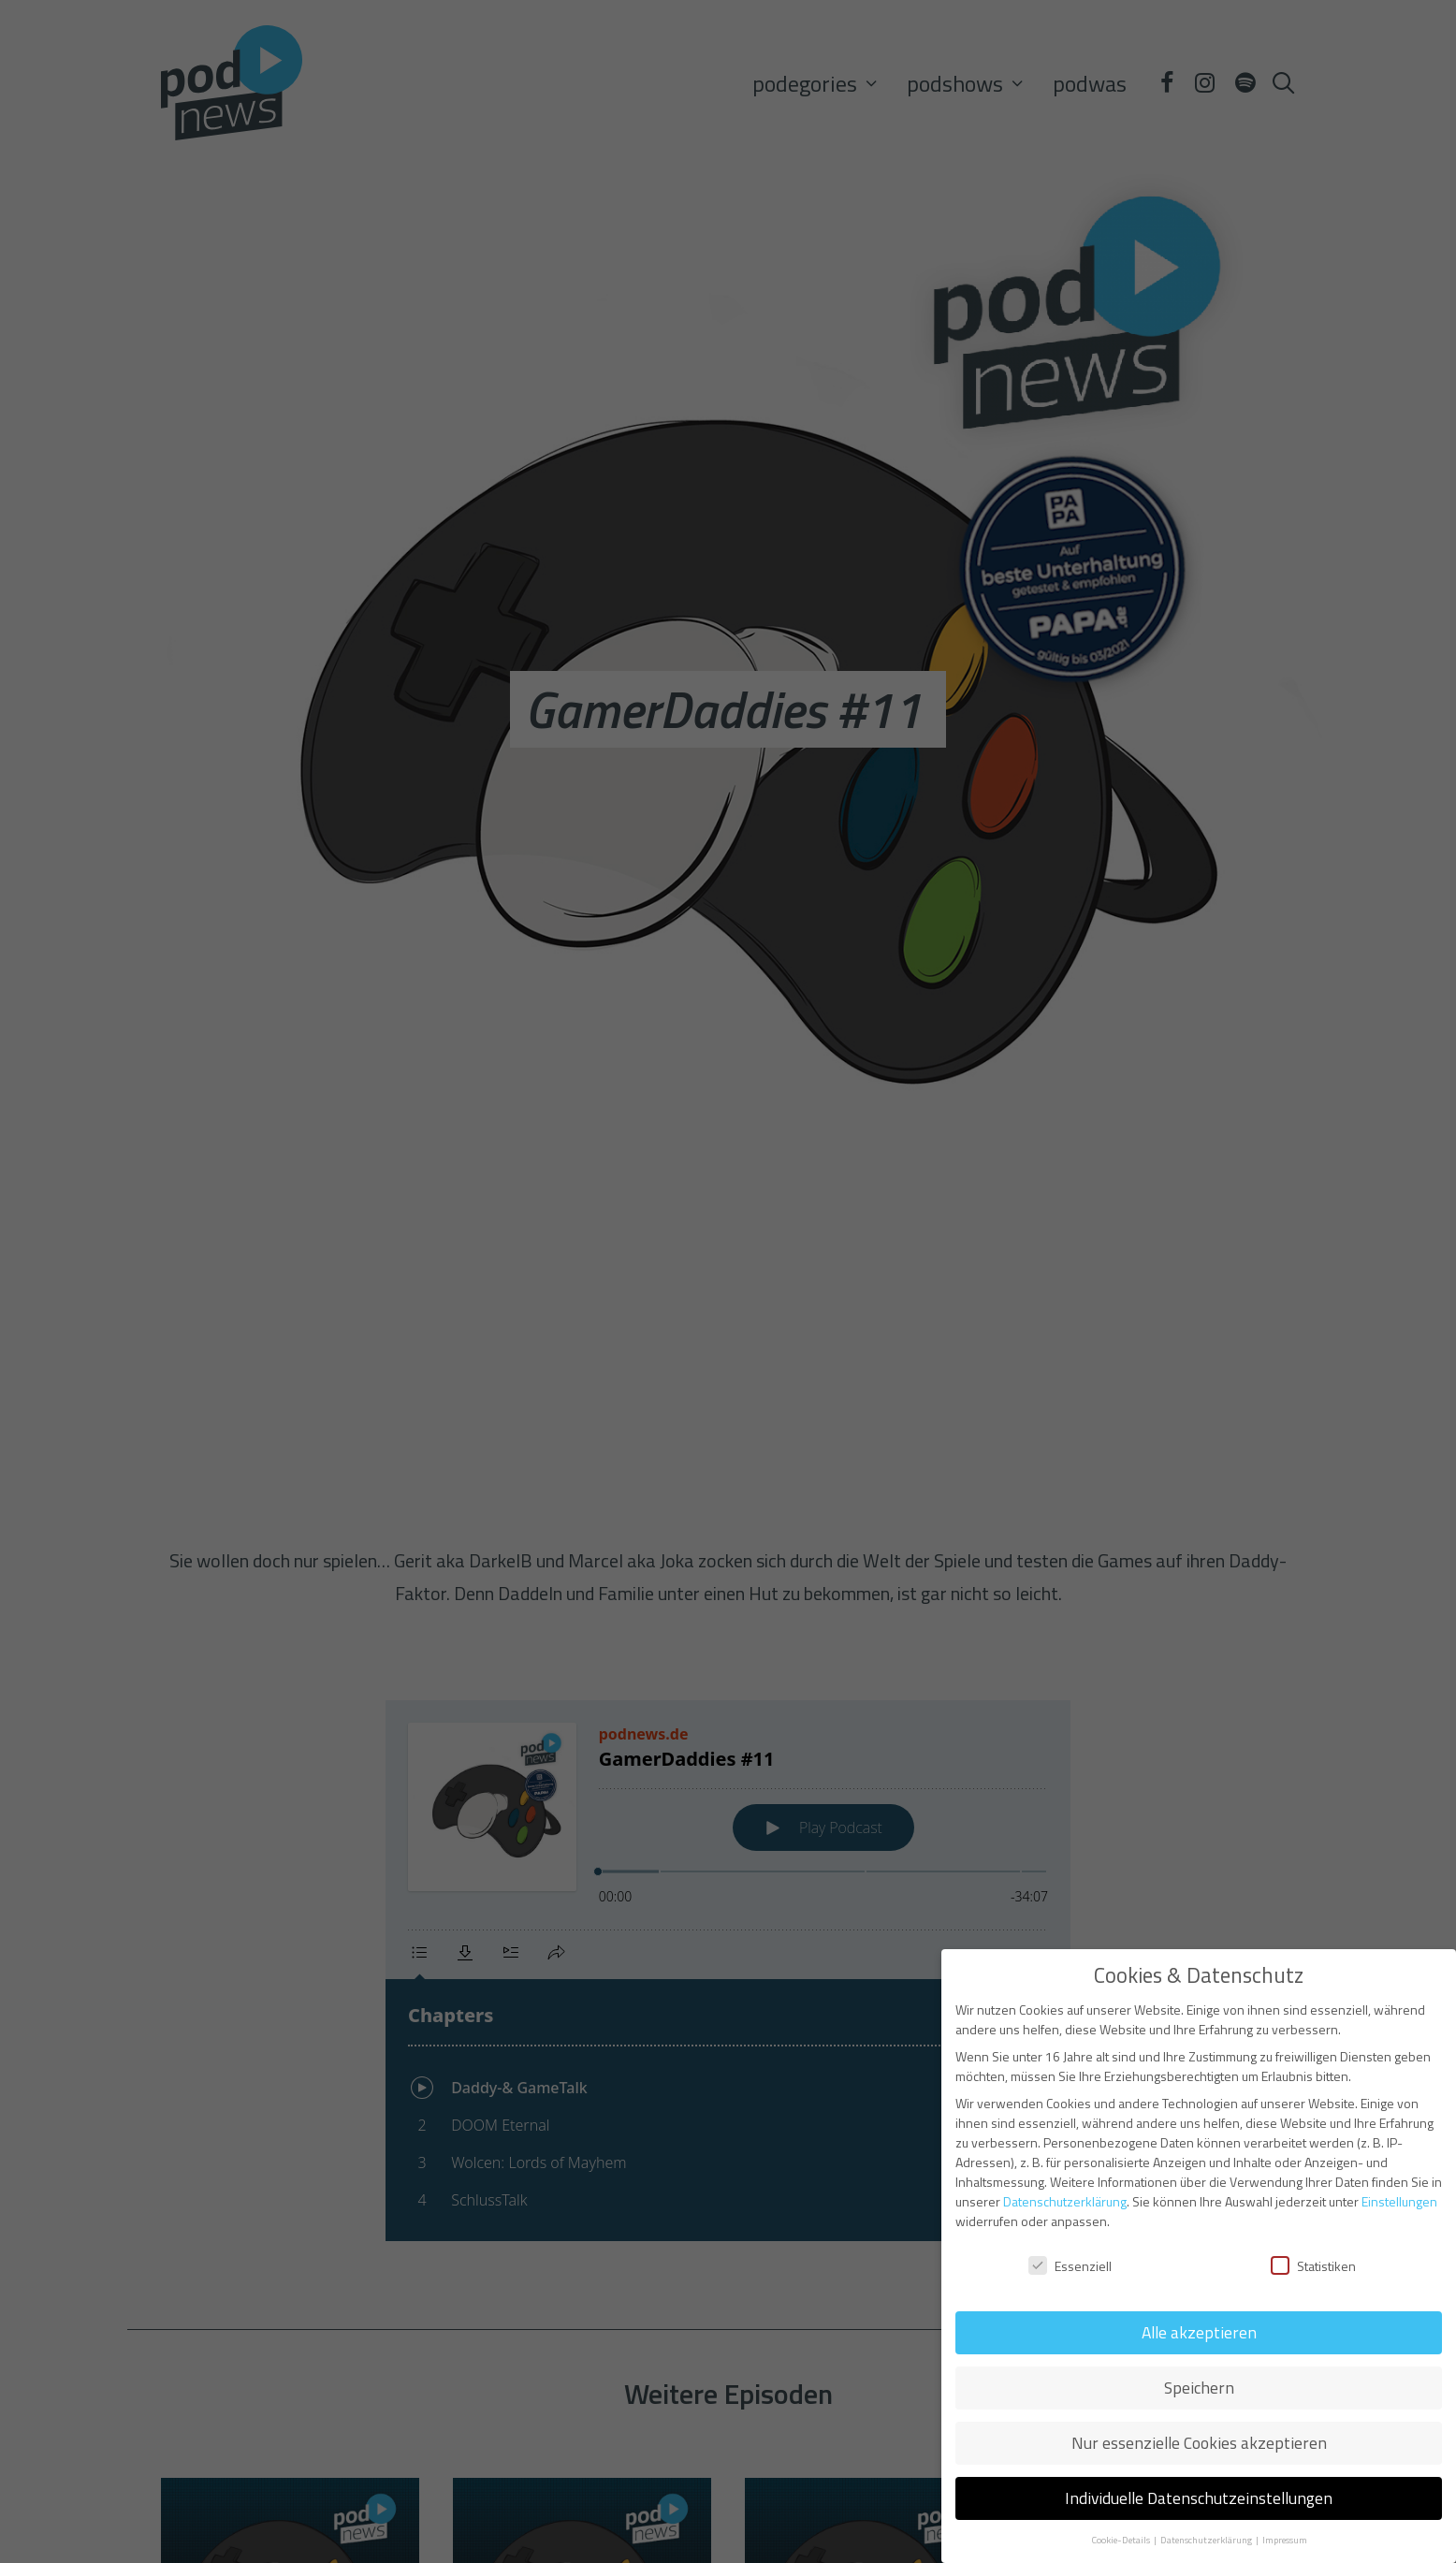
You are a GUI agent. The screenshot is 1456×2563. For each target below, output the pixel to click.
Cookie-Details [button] (1121, 2539)
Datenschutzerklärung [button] (1207, 2539)
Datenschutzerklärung (1065, 2201)
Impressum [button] (1284, 2539)
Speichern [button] (1199, 2387)
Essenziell (1070, 2266)
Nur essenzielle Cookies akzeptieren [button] (1199, 2442)
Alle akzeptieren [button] (1199, 2332)
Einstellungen (1399, 2201)
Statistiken (1313, 2266)
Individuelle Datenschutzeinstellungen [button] (1198, 2498)
